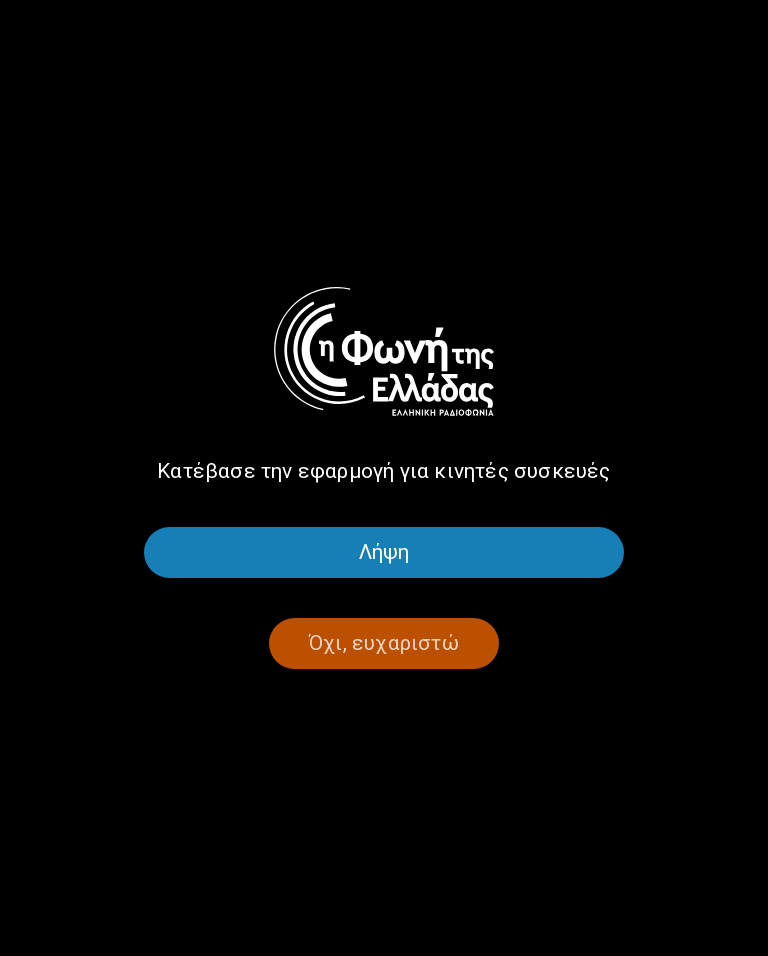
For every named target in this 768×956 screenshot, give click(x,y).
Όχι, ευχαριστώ (384, 643)
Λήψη (384, 552)
